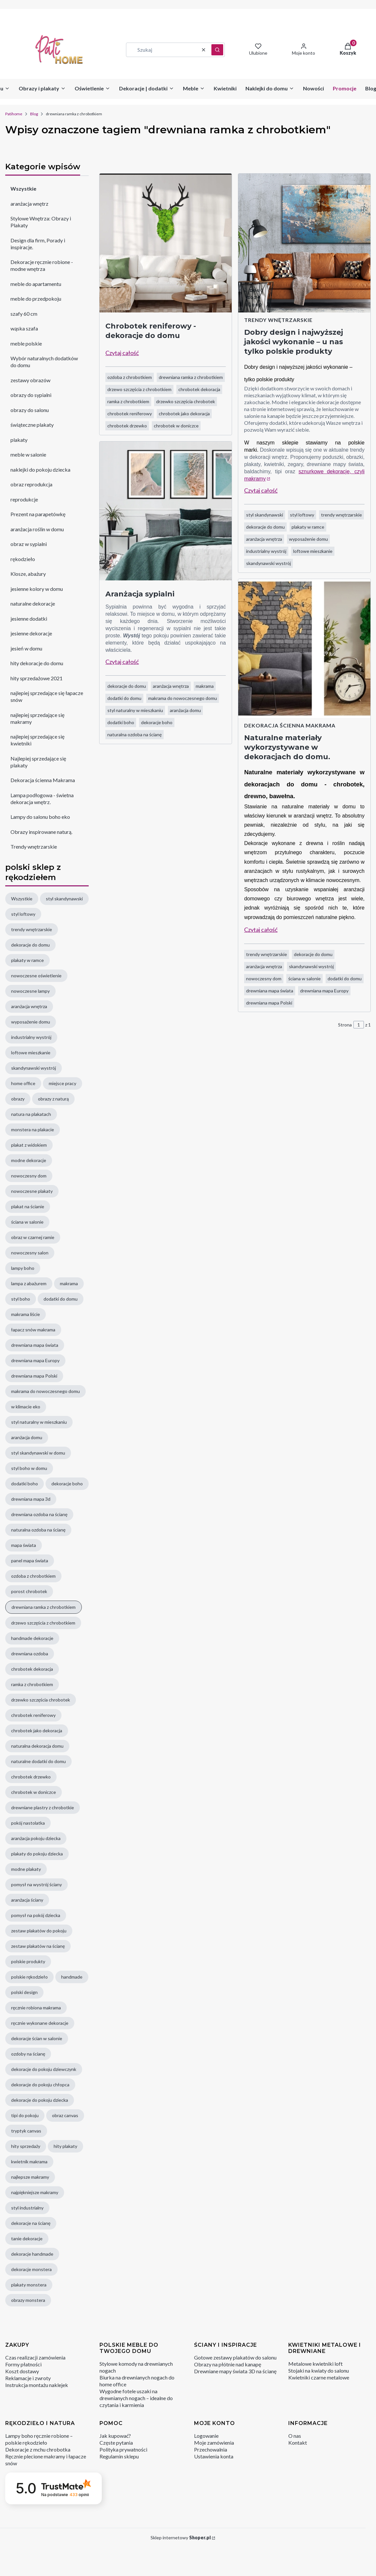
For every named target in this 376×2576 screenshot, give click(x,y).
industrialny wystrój (266, 551)
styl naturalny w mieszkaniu (135, 710)
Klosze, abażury (28, 574)
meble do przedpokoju (35, 298)
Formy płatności (23, 2364)
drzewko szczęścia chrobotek (185, 401)
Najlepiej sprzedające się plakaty (38, 761)
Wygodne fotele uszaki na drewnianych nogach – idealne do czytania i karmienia (136, 2398)
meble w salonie (28, 454)
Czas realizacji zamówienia (35, 2357)
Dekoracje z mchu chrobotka (37, 2449)
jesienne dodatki (28, 618)
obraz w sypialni (28, 544)
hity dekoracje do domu (36, 663)
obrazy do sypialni (30, 395)
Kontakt (297, 2442)
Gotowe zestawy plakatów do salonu (235, 2357)
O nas (294, 2436)
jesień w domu (26, 648)
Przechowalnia (210, 2449)
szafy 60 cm (23, 313)
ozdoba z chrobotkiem (129, 377)
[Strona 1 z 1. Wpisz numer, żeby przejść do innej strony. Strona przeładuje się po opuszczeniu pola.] (358, 1024)
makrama (205, 686)
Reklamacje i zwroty (28, 2378)
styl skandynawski (264, 514)
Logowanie (206, 2436)
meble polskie (26, 343)
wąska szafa (24, 328)
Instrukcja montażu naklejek (36, 2385)
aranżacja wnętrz (29, 203)
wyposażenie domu (308, 539)
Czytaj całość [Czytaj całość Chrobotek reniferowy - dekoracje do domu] (122, 352)
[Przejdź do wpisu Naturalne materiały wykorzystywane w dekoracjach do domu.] (304, 648)
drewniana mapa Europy (324, 990)
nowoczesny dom (263, 978)
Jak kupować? (115, 2436)
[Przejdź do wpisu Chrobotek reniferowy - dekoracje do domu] (165, 243)
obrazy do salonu (29, 409)
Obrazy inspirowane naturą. (41, 831)
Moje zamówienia (214, 2442)
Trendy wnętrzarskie (33, 846)
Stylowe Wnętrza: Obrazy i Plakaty (40, 221)
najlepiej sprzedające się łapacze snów (46, 696)
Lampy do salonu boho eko (40, 817)
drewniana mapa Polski (269, 1003)
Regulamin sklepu (119, 2456)
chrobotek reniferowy (129, 413)
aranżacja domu (185, 710)
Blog (34, 113)
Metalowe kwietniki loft (315, 2363)
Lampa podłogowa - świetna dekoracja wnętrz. (42, 798)
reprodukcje (24, 499)
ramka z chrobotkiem (128, 401)
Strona (345, 1024)
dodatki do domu (124, 698)
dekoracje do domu (126, 686)
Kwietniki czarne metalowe (318, 2377)
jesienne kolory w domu (36, 588)
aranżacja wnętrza (171, 686)
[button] (217, 49)
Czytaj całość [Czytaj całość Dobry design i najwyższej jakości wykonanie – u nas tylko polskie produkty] (261, 490)
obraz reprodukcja (31, 484)
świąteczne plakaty (32, 425)
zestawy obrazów (30, 380)
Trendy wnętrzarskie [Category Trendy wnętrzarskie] (278, 320)
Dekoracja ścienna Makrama (42, 780)
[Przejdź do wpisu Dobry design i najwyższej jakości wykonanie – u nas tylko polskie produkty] (304, 243)
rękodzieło (22, 558)
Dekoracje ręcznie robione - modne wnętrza (41, 265)
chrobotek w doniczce (176, 425)
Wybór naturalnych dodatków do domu (44, 361)
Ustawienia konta (213, 2456)
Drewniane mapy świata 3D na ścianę (235, 2371)
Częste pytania (116, 2442)
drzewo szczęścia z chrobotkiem (139, 389)
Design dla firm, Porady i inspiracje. (37, 243)
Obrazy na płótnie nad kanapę (227, 2364)
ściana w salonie (304, 978)
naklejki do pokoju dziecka (40, 469)
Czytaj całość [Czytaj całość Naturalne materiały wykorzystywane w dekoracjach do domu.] (261, 929)
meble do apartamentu (35, 283)
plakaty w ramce (308, 527)
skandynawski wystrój (268, 563)
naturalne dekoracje (32, 603)
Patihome (13, 113)
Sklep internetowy (181, 2537)
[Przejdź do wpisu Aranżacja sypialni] (165, 511)
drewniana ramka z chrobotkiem (191, 377)
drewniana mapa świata (269, 990)
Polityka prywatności (123, 2449)
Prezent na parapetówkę (37, 514)
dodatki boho (120, 722)
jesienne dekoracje (31, 633)
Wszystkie (23, 188)
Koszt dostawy (22, 2371)
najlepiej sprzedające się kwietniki (37, 739)
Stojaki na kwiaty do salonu (318, 2370)
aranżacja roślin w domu (37, 529)
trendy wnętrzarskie (341, 514)
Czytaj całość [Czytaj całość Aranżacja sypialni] (122, 661)
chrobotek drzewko (127, 425)
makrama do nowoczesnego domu (182, 698)
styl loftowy (302, 514)
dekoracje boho (156, 722)
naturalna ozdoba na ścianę (134, 734)
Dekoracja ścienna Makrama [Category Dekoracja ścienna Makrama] (289, 725)
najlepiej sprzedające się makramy (37, 717)
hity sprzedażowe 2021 (36, 678)
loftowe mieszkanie (312, 551)
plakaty (18, 439)
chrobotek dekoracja (199, 389)
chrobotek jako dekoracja (184, 413)
